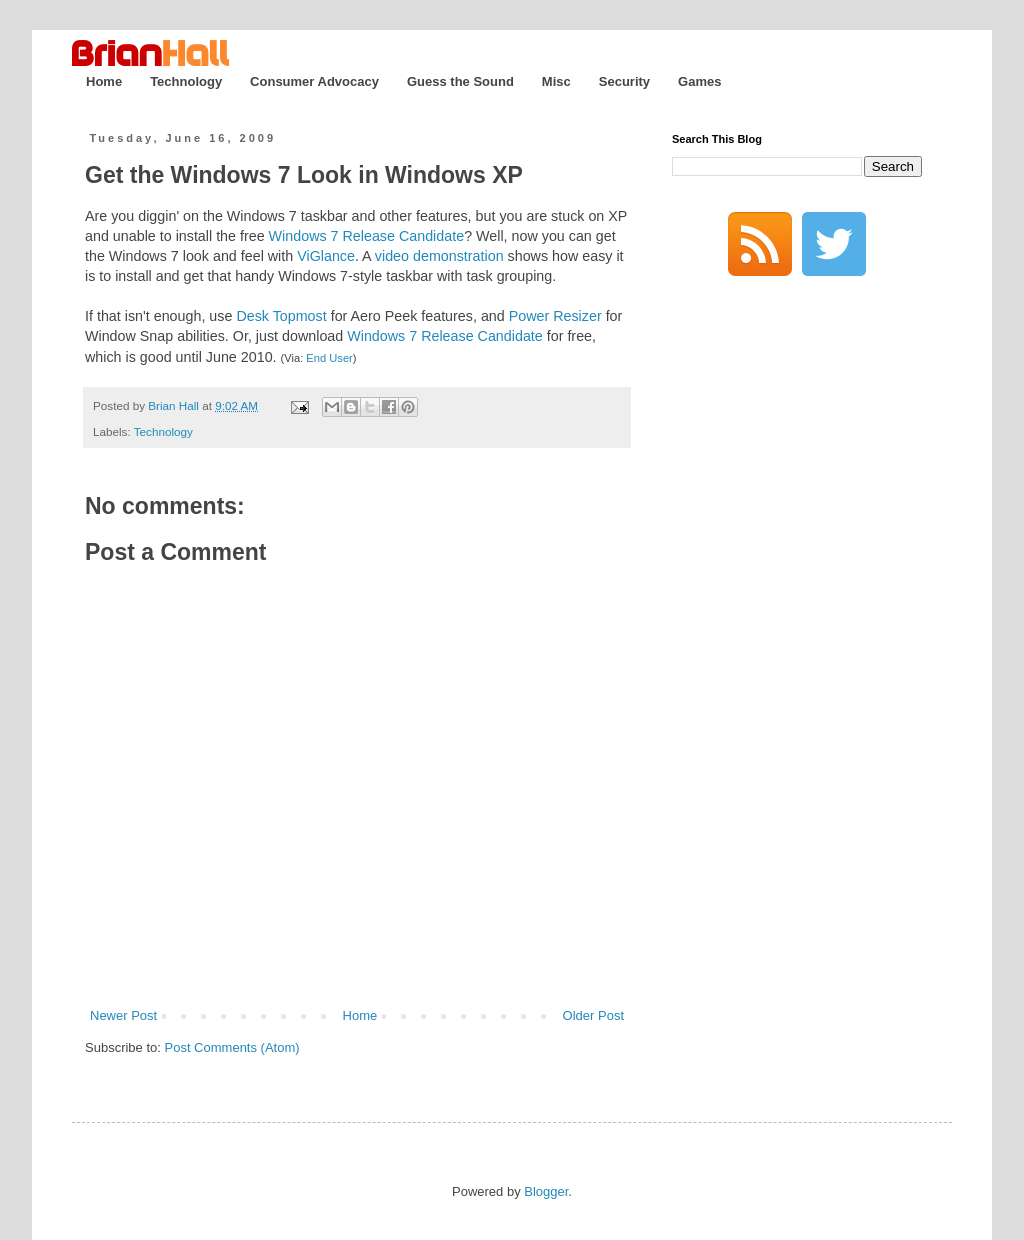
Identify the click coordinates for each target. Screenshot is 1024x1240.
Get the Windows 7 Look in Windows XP (304, 175)
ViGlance (326, 256)
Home (104, 81)
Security (624, 81)
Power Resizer (555, 316)
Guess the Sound (460, 81)
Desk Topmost (281, 316)
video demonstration (439, 256)
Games (699, 81)
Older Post (593, 1015)
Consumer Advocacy (314, 81)
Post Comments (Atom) (232, 1047)
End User (329, 358)
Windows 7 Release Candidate (367, 236)
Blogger (546, 1191)
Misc (556, 81)
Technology (186, 81)
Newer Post (123, 1015)
